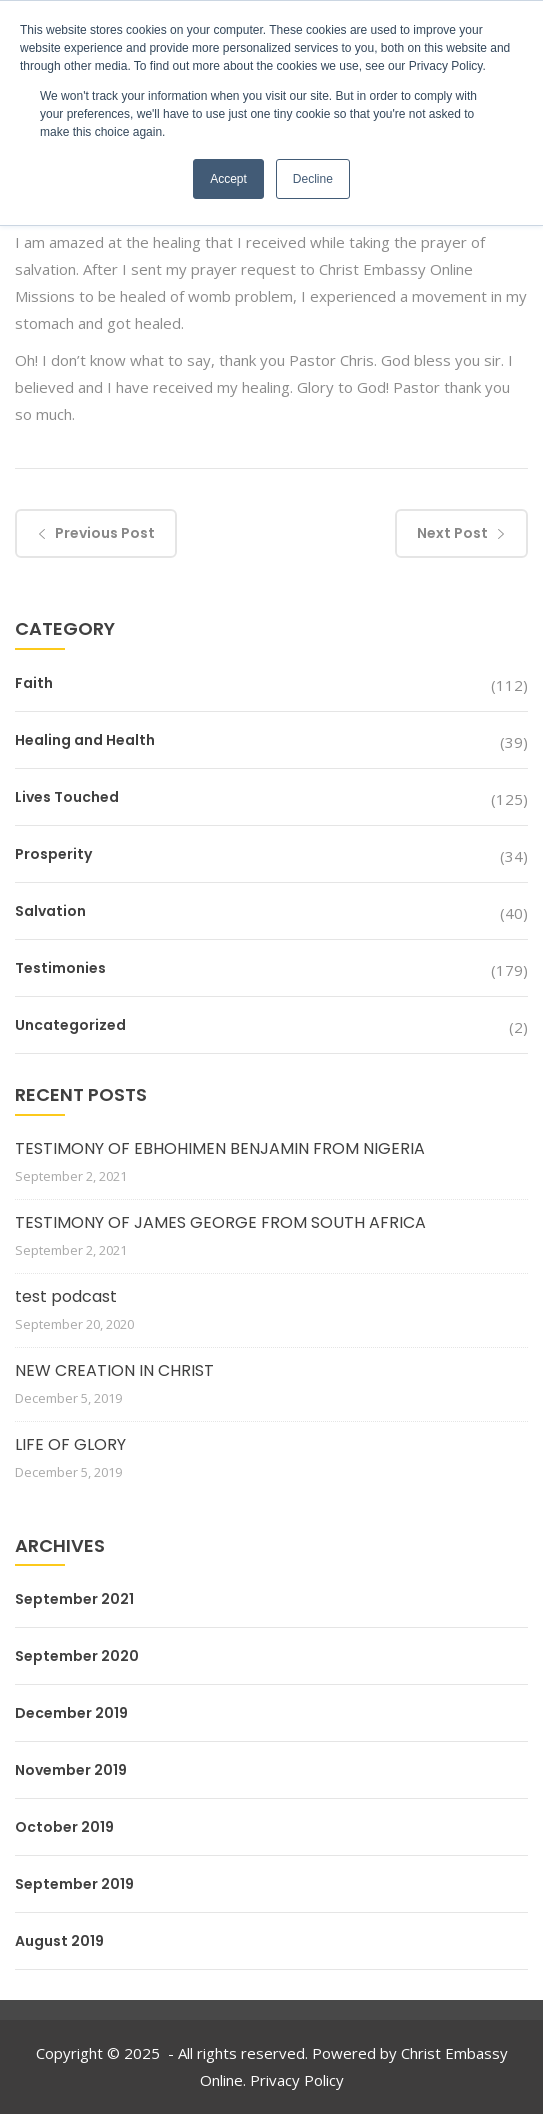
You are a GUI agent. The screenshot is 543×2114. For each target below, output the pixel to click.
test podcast (66, 1296)
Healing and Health (85, 740)
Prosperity (53, 854)
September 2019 (74, 1884)
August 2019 (59, 1941)
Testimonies (60, 968)
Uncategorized (70, 1025)
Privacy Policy (297, 2080)
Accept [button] (228, 179)
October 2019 (64, 1827)
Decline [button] (313, 179)
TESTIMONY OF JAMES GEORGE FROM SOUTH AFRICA (220, 1222)
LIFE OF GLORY (70, 1444)
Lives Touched (67, 797)
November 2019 (71, 1770)
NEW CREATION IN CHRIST (114, 1370)
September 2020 (77, 1656)
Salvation (50, 911)
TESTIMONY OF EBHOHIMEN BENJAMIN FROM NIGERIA (220, 1148)
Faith (34, 683)
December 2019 (71, 1713)
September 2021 (74, 1599)
